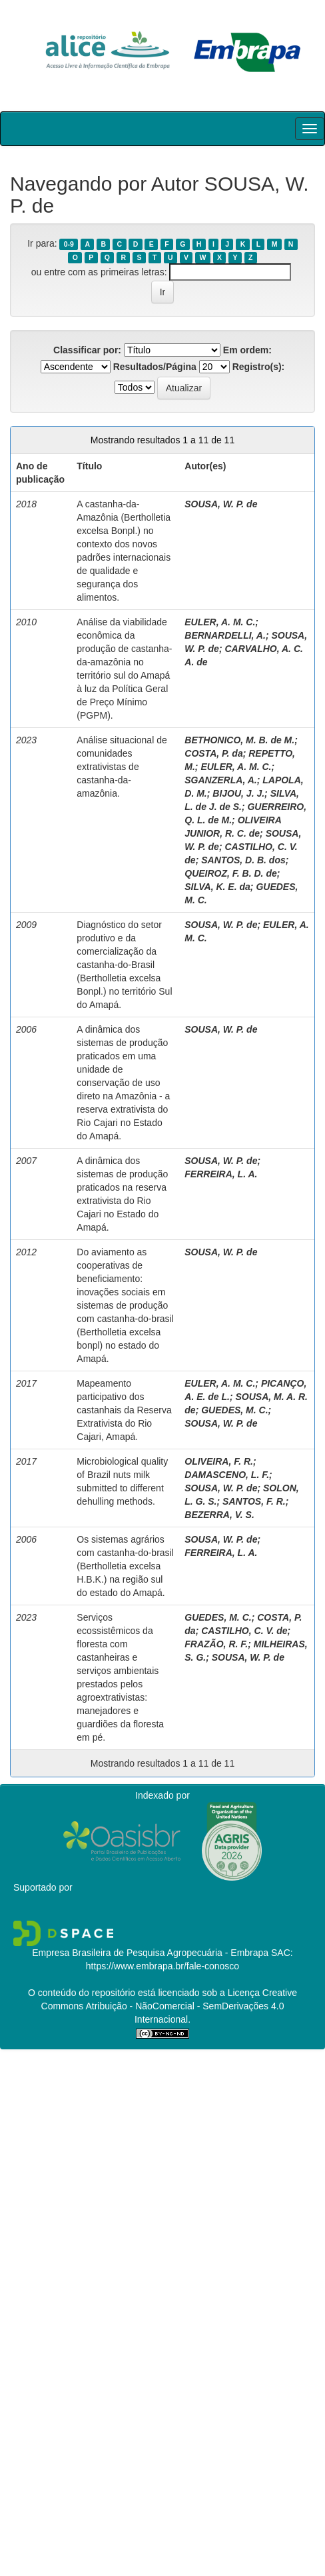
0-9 (69, 244)
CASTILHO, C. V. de (244, 1630)
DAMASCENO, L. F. (226, 1474)
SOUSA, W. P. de (220, 504)
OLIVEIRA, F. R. (218, 1461)
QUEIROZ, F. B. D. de (230, 873)
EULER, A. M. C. (219, 622)
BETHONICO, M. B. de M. (239, 740)
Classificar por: (87, 350)
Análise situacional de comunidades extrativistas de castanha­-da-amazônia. (121, 767)
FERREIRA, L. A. (220, 1174)
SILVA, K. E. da (217, 886)
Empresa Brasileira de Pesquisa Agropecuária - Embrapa (150, 1952)
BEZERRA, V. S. (219, 1514)
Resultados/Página (154, 366)
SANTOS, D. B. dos (243, 860)
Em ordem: (247, 350)
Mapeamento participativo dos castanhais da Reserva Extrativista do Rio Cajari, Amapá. (124, 1410)
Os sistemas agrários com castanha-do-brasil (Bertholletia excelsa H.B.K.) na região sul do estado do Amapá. (125, 1566)
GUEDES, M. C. (234, 1410)
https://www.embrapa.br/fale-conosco (162, 1966)
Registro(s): (258, 366)
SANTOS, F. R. (254, 1501)
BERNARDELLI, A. (225, 635)
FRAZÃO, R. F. (216, 1644)
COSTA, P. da (213, 753)
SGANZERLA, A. (220, 780)
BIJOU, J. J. (238, 793)
